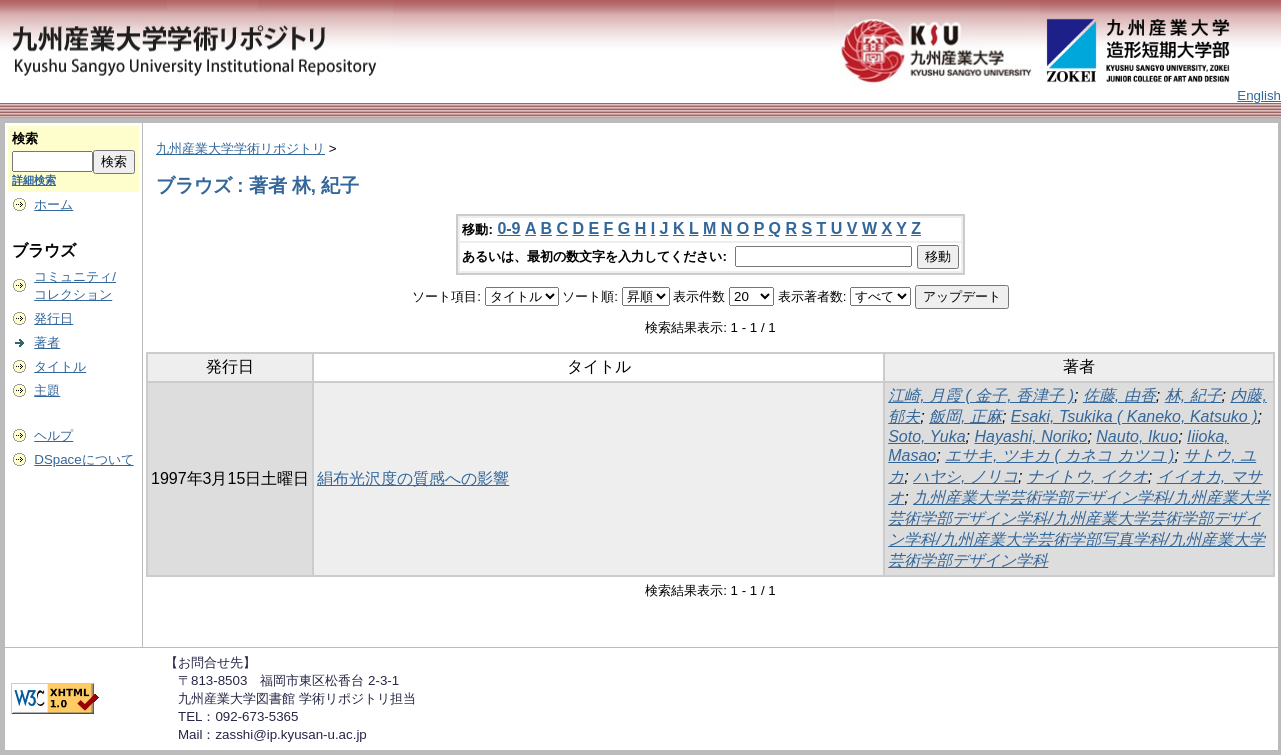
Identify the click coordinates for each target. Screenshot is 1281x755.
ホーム (53, 204)
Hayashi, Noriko (1030, 436)
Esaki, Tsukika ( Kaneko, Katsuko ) (1134, 416)
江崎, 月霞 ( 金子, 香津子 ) (981, 395)
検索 (25, 138)
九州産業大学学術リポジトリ (240, 148)
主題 (47, 390)
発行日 (53, 318)
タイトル (60, 366)
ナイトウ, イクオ (1087, 476)
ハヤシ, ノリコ (965, 476)
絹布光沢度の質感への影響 (413, 478)
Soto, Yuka (926, 436)
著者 (47, 342)
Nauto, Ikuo (1137, 436)
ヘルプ (53, 435)
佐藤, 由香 (1119, 395)
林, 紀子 (1193, 395)
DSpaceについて (83, 459)
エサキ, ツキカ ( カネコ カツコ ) (1059, 455)
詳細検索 (34, 180)
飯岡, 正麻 (965, 416)
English (1259, 95)
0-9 (508, 228)
